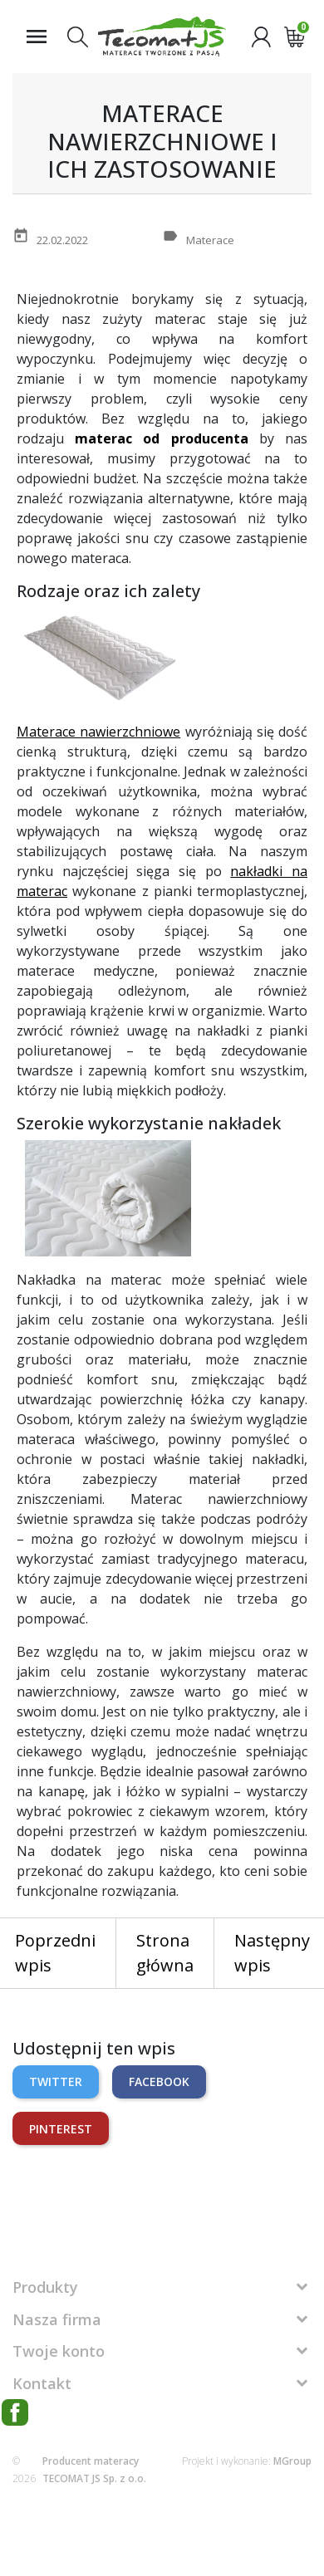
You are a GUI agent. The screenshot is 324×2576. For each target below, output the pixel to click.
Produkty (45, 2287)
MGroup (292, 2461)
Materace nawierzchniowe (98, 731)
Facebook (159, 2081)
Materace (210, 240)
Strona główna (165, 1952)
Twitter (55, 2081)
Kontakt (41, 2383)
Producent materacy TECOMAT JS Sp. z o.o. (94, 2469)
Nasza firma (56, 2319)
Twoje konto (58, 2351)
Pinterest (60, 2129)
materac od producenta (161, 438)
